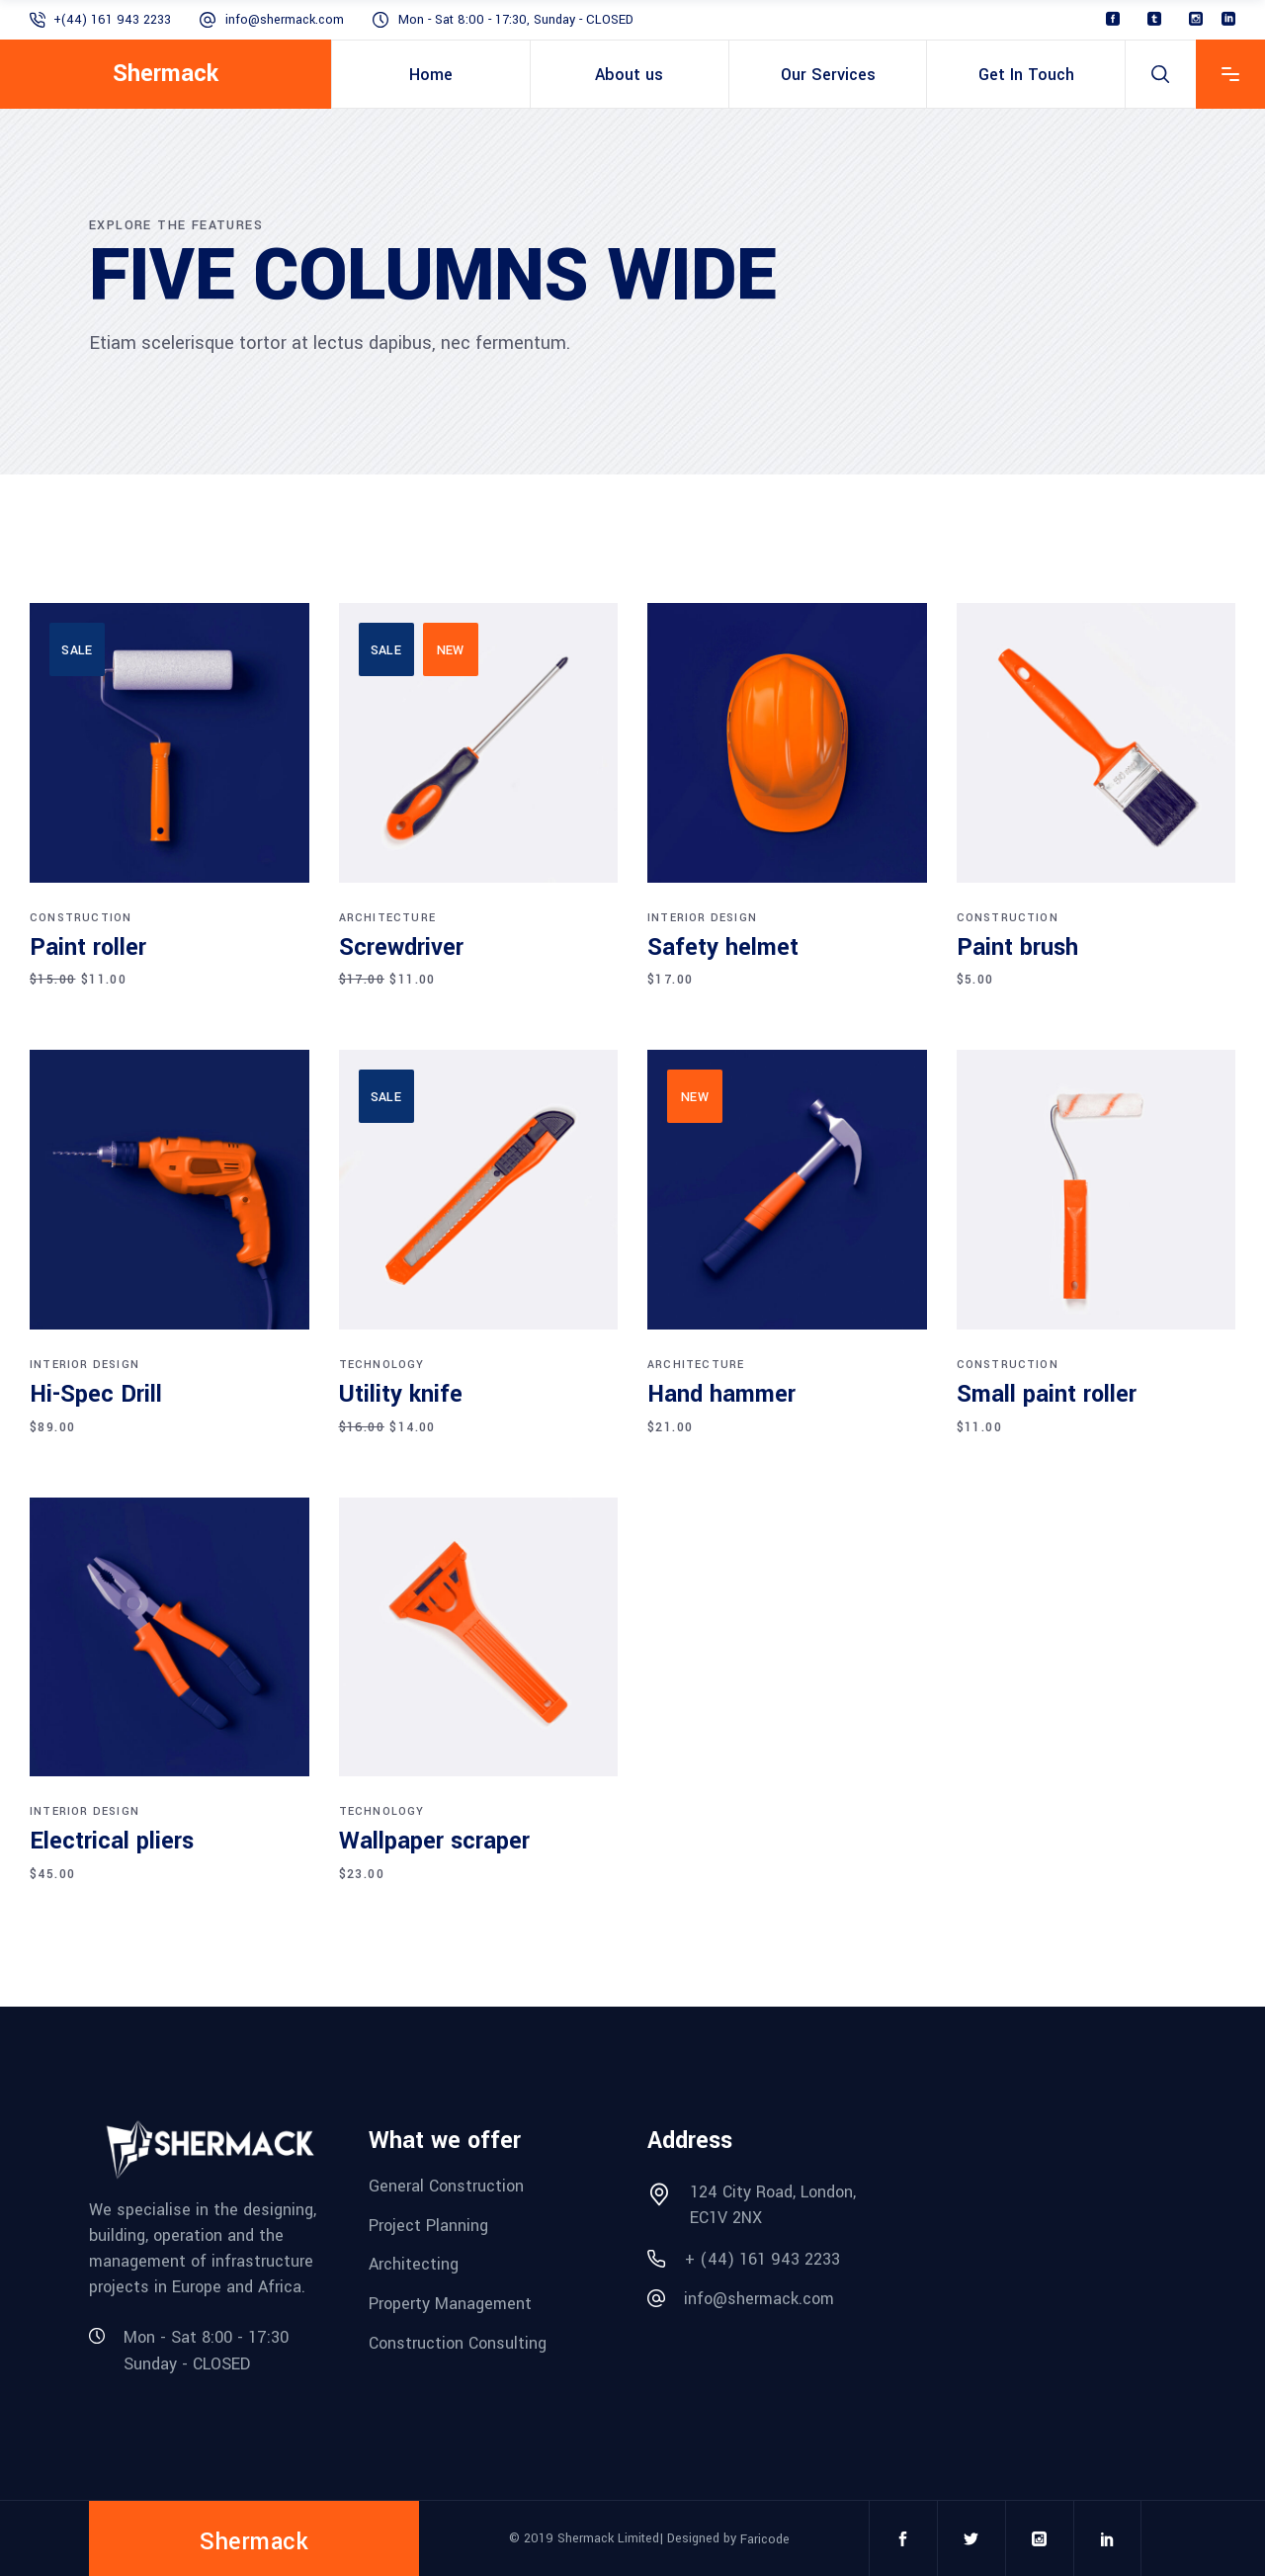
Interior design (702, 917)
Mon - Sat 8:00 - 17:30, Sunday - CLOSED (515, 20)
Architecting (414, 2264)
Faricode (765, 2538)
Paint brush (1017, 947)
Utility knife (401, 1394)
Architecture (387, 917)
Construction (80, 917)
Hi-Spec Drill (96, 1394)
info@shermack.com (284, 20)
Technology (382, 1364)
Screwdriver (401, 947)
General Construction (446, 2186)
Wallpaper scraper (434, 1841)
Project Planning (428, 2224)
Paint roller (88, 947)
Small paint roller (1047, 1394)
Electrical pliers (112, 1841)
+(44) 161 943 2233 (112, 20)
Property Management (450, 2303)
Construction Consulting (458, 2342)
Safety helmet (723, 947)
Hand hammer (721, 1394)
